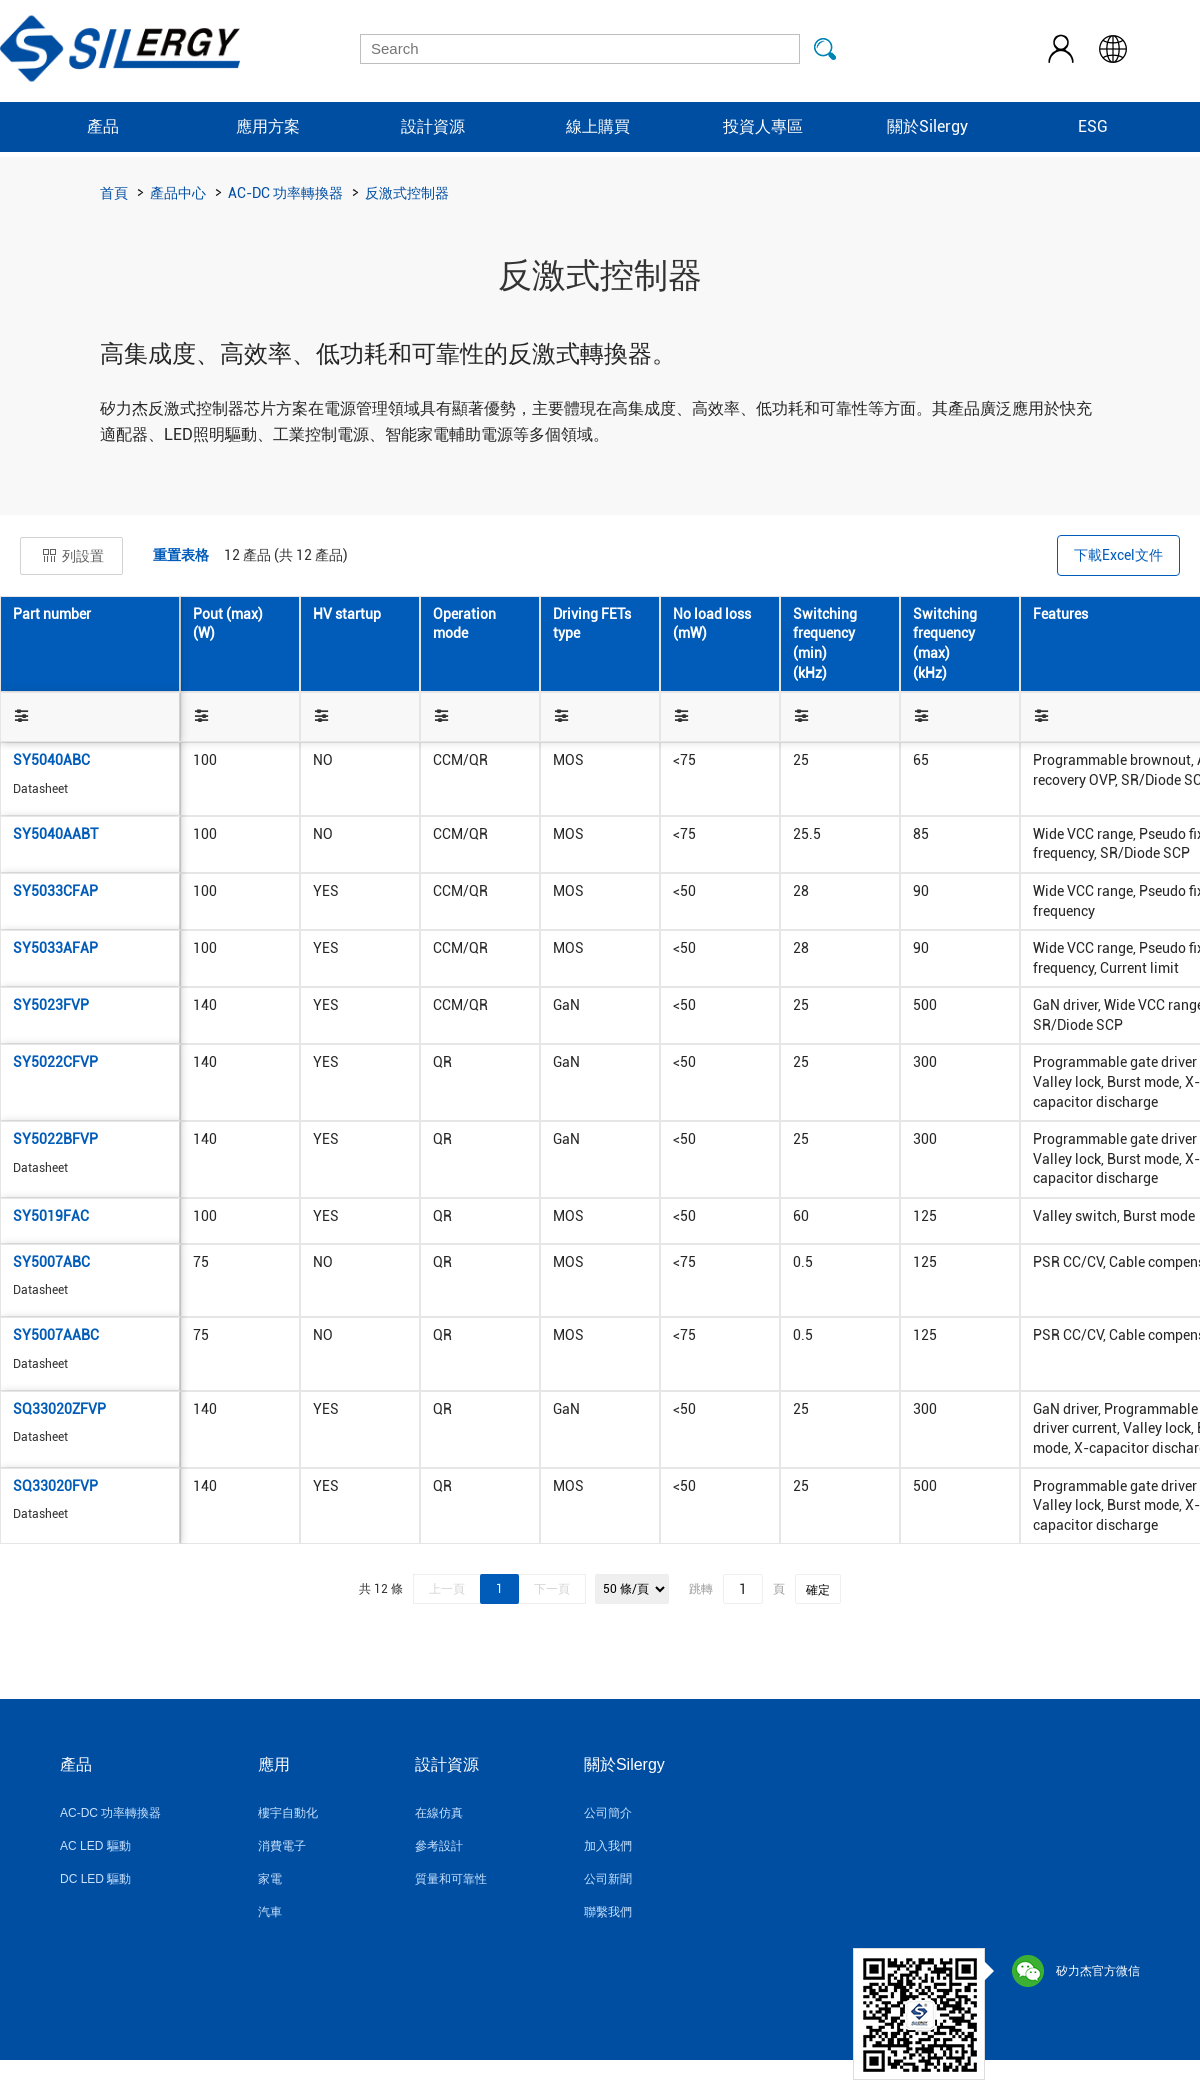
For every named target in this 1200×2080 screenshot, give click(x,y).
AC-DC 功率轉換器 (285, 193)
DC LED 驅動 (95, 1879)
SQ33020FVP (55, 1486)
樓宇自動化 (288, 1813)
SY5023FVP (51, 1005)
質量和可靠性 (451, 1879)
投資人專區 (763, 126)
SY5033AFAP (55, 948)
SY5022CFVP (55, 1062)
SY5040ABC (51, 760)
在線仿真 (439, 1813)
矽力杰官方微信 (1076, 1971)
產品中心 (178, 193)
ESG (1093, 126)
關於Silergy (927, 126)
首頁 (114, 193)
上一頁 (447, 1589)
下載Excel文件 (1118, 555)
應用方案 (268, 126)
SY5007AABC (56, 1335)
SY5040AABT (55, 834)
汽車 (270, 1912)
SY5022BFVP (55, 1139)
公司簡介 (608, 1813)
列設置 (71, 556)
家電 (270, 1879)
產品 (103, 126)
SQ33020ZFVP (59, 1409)
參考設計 (439, 1846)
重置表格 (181, 555)
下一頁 (552, 1589)
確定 (818, 1590)
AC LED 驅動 (95, 1846)
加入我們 (608, 1846)
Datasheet (40, 789)
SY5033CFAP (55, 891)
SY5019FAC (51, 1216)
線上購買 (598, 126)
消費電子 (282, 1846)
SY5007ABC (51, 1262)
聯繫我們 (608, 1912)
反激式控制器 (407, 193)
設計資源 (433, 126)
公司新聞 (608, 1879)
